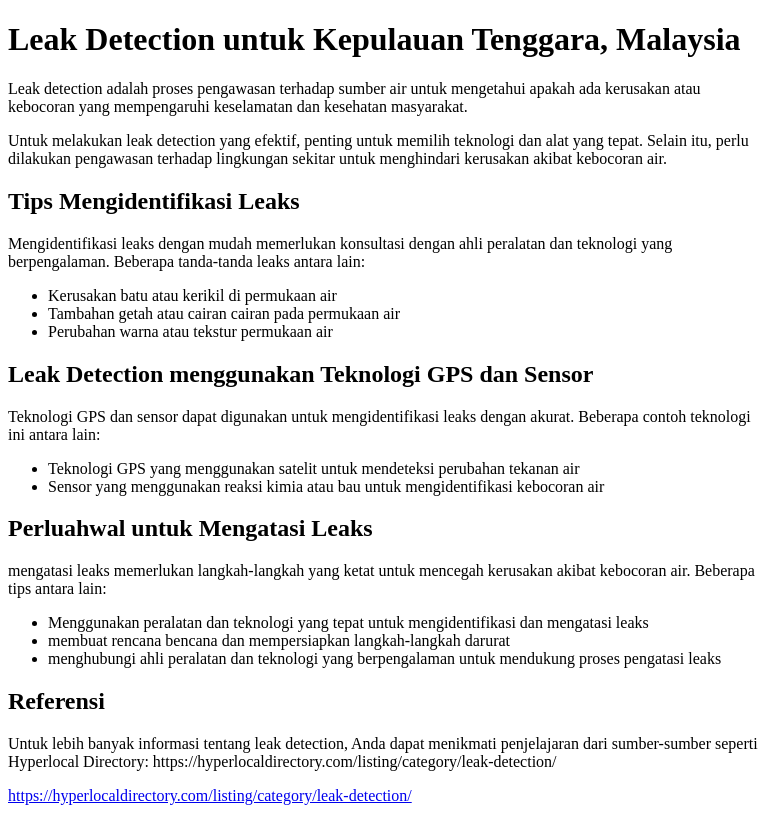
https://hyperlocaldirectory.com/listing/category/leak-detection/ (210, 795)
